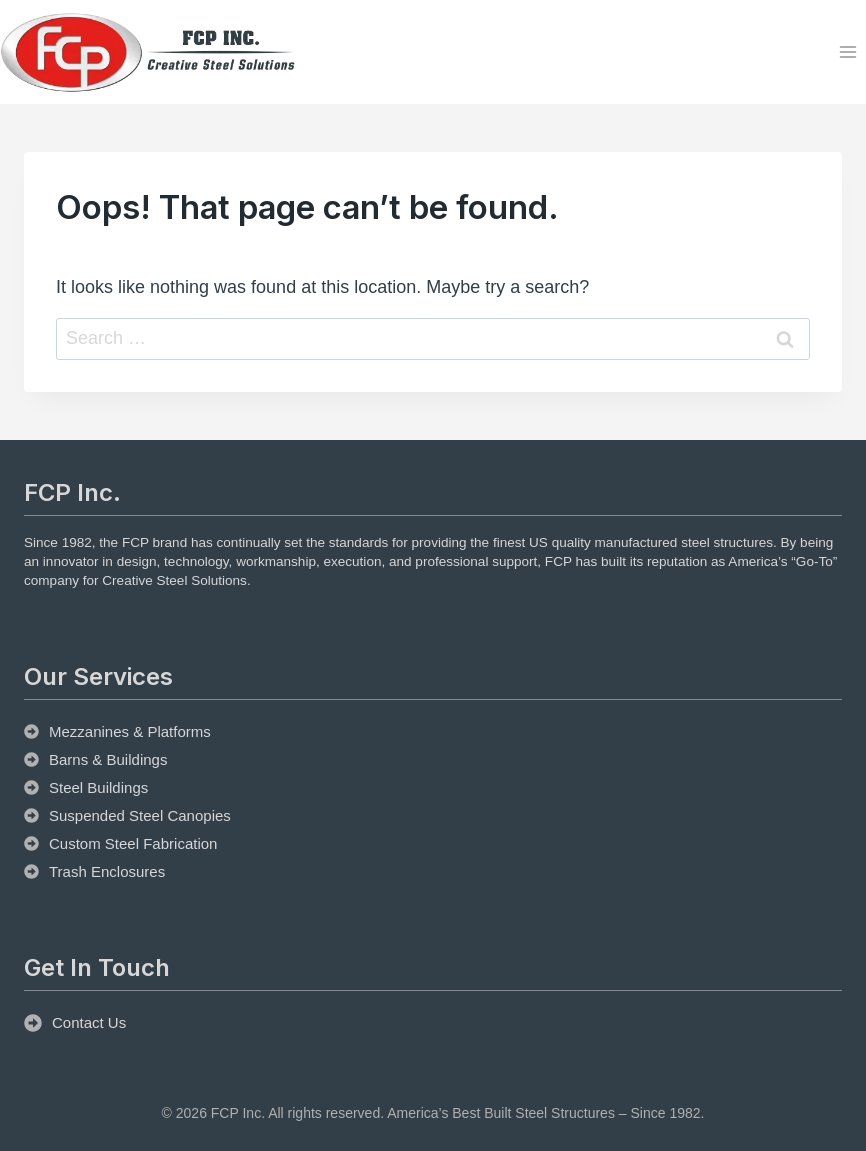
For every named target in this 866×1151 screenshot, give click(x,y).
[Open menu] (847, 52)
